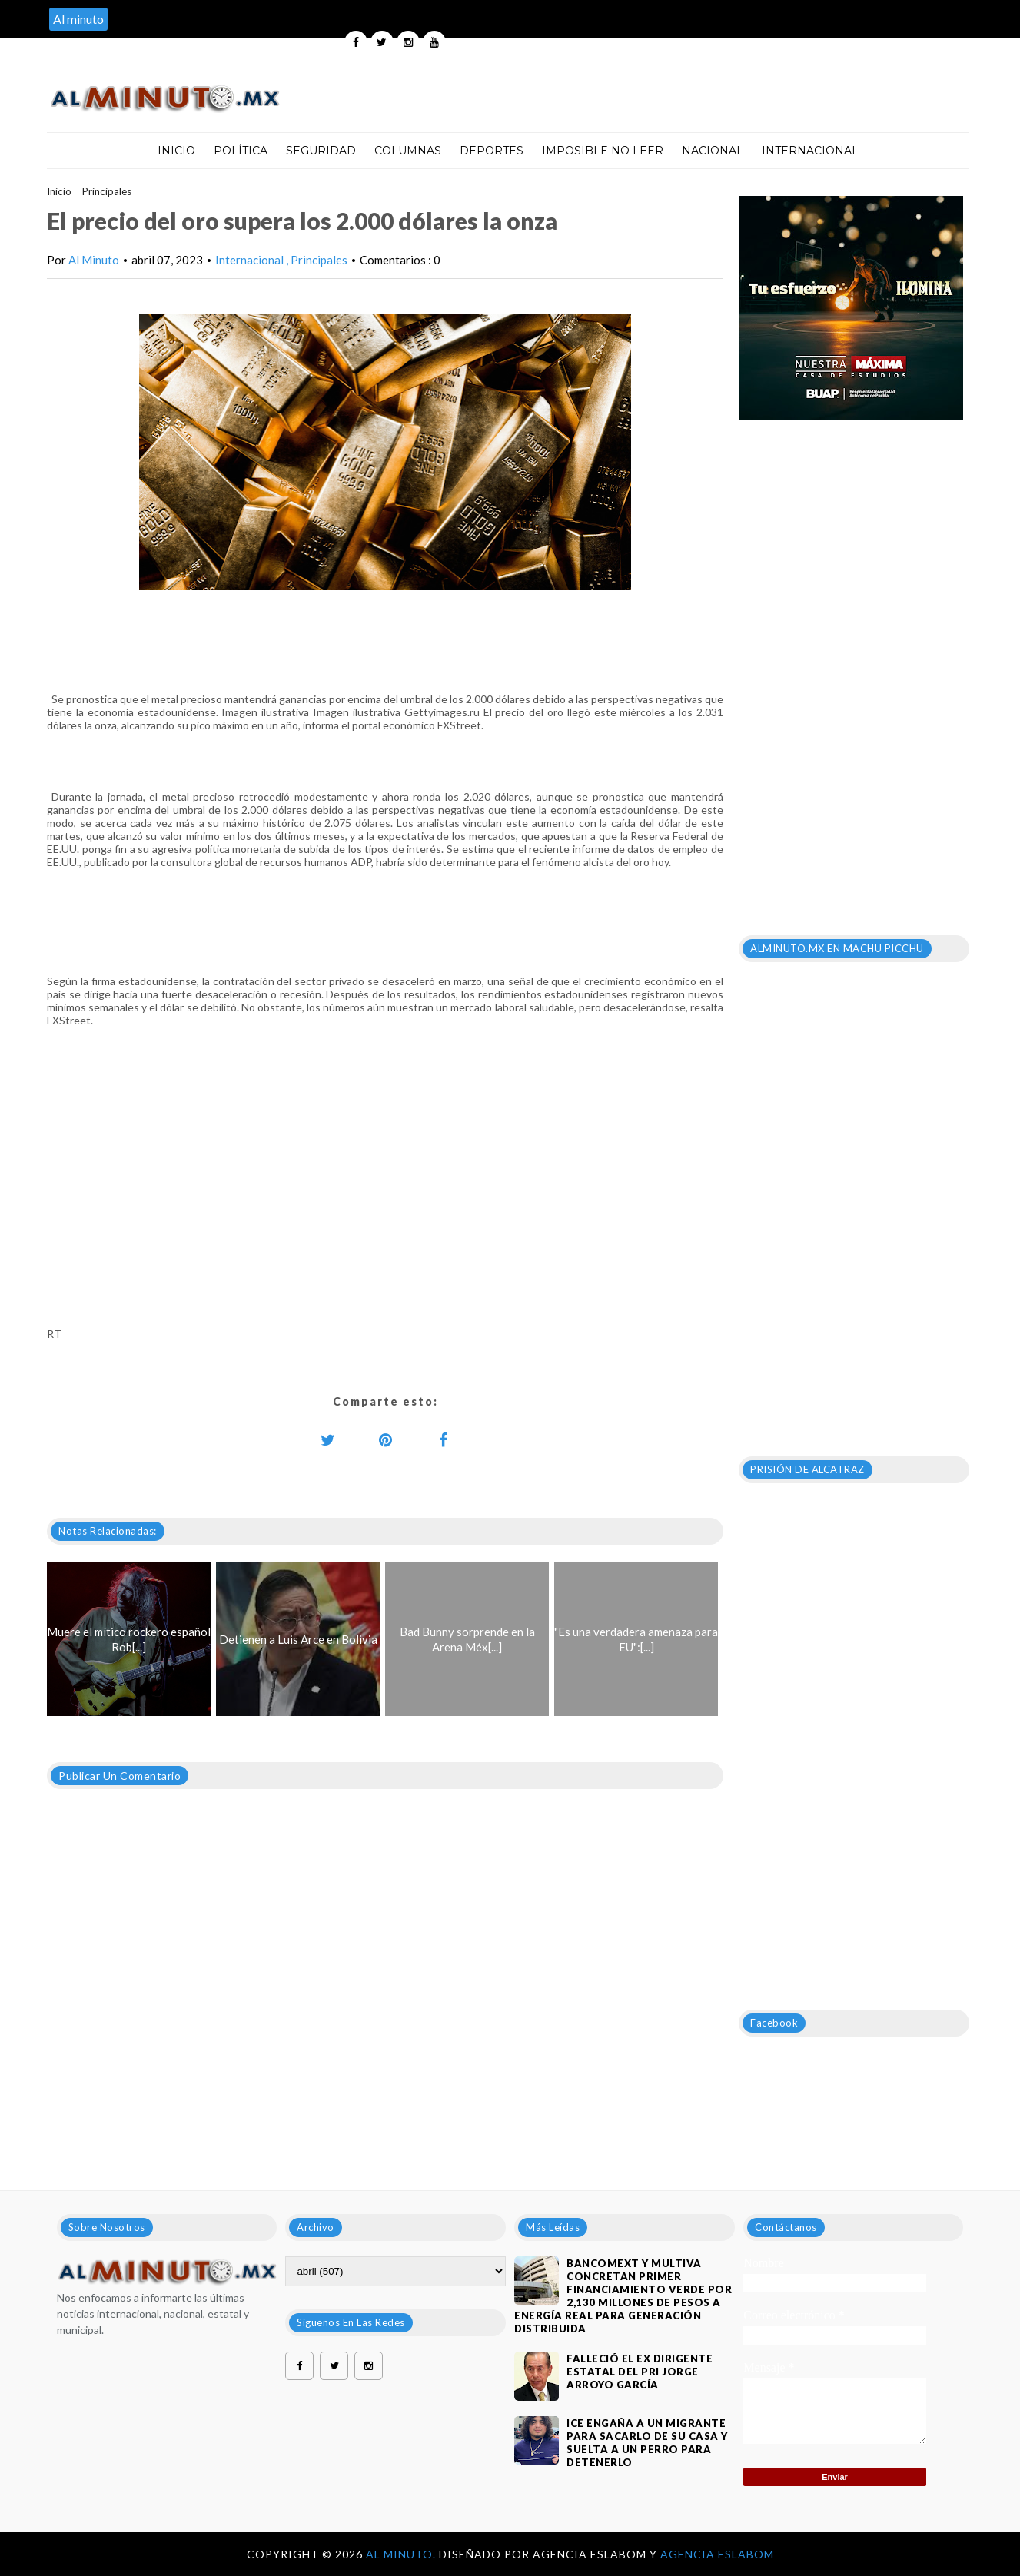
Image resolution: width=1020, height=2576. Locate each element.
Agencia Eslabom (717, 2554)
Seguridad (321, 151)
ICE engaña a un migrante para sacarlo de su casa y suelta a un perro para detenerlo (647, 2442)
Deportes (491, 151)
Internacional (810, 151)
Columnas (407, 151)
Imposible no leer (602, 151)
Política (240, 151)
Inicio (176, 151)
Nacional (712, 151)
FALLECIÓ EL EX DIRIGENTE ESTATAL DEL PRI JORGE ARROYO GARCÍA (639, 2371)
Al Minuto (93, 260)
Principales (106, 191)
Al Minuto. (402, 2554)
